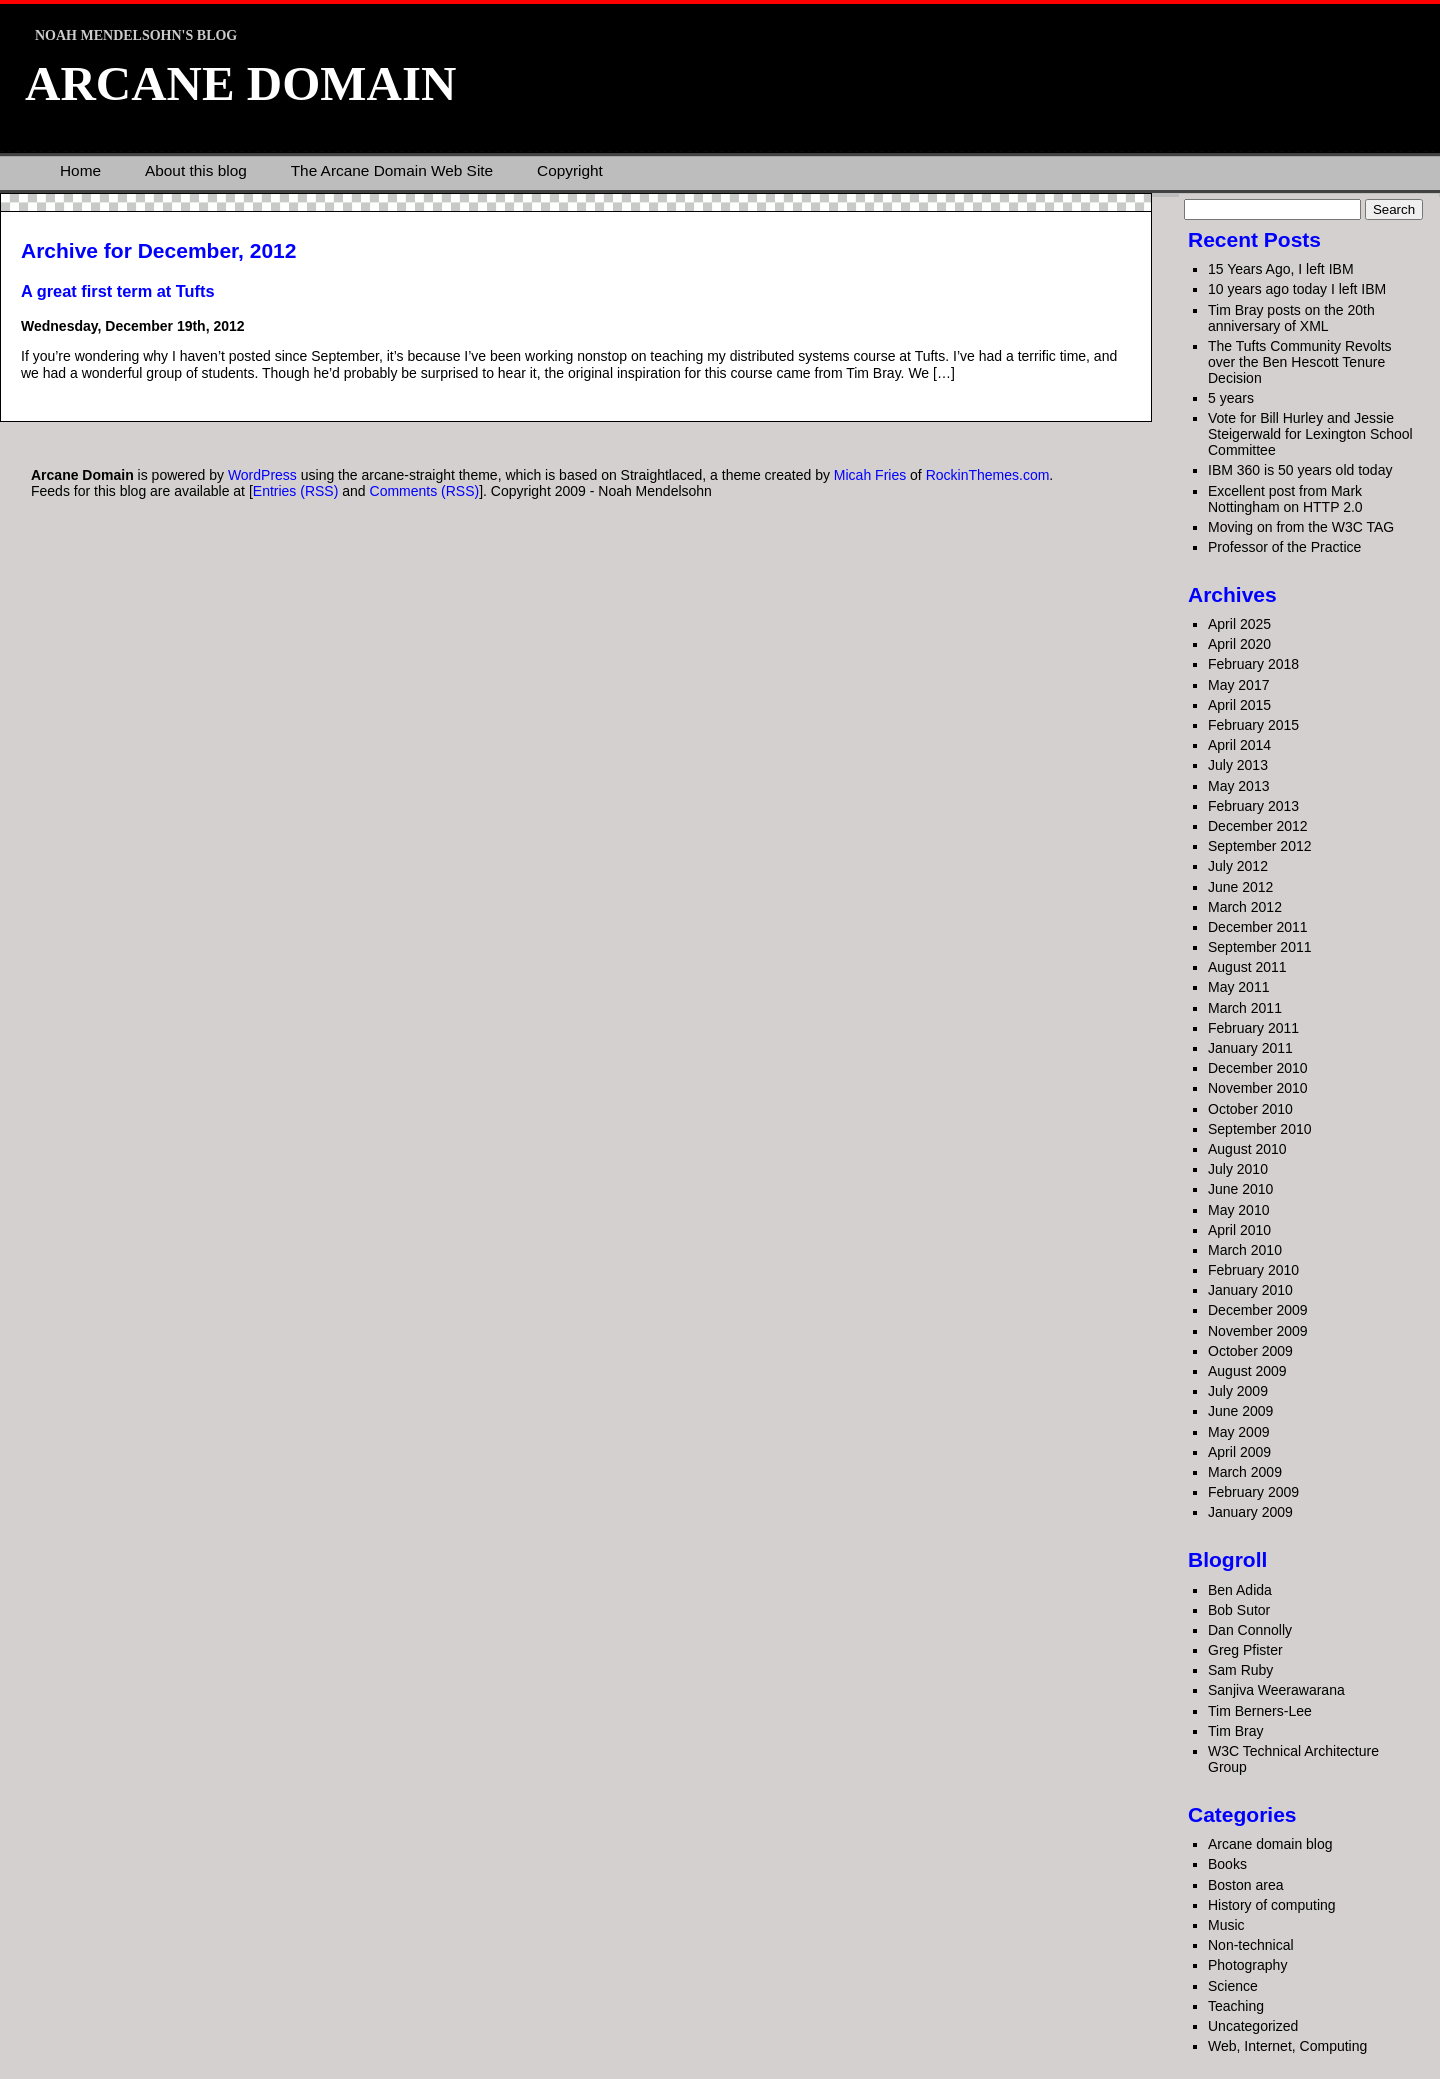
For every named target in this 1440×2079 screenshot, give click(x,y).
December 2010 (1258, 1068)
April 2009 (1239, 1452)
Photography (1247, 1965)
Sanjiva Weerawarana (1276, 1690)
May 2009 (1238, 1432)
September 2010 (1260, 1129)
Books (1227, 1864)
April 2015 (1239, 705)
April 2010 (1239, 1230)
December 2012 (1258, 826)
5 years (1231, 398)
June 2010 (1240, 1189)
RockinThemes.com (988, 475)
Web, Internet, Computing (1287, 2046)
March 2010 (1245, 1250)
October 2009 (1250, 1351)
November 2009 (1258, 1331)
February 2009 (1253, 1492)
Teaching (1236, 2006)
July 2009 (1238, 1391)
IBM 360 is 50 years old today (1300, 470)
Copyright (570, 170)
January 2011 (1250, 1048)
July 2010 (1238, 1169)
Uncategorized (1253, 2026)
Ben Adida (1240, 1590)
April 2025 (1239, 624)
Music (1226, 1925)
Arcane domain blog (1270, 1844)
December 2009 (1258, 1310)
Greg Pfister (1245, 1650)
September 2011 (1260, 947)
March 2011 (1245, 1008)
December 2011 (1258, 927)
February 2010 (1253, 1270)
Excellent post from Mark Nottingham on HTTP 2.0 (1285, 499)
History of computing (1272, 1905)
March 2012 (1245, 907)
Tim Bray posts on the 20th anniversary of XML (1291, 318)
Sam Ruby (1240, 1670)
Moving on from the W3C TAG (1301, 527)
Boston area (1246, 1885)
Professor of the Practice (1284, 547)
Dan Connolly (1250, 1630)
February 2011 (1253, 1028)
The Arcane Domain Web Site (392, 170)
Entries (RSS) (296, 491)
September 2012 (1260, 846)
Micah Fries (872, 475)
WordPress (262, 475)
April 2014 (1239, 745)
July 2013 (1238, 765)
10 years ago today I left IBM (1297, 289)
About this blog (196, 170)
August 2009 (1247, 1371)
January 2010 (1250, 1290)
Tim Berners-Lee (1260, 1711)
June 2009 (1240, 1411)
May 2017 (1238, 685)
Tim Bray (1235, 1731)
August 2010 (1247, 1149)
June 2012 (1240, 887)
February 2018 (1253, 664)
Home (80, 170)
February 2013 (1253, 806)
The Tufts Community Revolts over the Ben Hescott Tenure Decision (1300, 362)
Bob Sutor (1239, 1610)
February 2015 (1253, 725)
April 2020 (1239, 644)
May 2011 (1238, 987)
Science (1233, 1986)
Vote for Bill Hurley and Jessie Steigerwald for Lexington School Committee (1310, 434)
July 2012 (1238, 866)
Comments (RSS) (425, 491)
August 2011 (1247, 967)
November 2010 (1258, 1088)
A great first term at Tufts (118, 291)
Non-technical (1251, 1945)
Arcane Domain (240, 83)
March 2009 (1245, 1472)
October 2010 (1250, 1109)
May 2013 (1238, 786)
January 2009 (1250, 1512)
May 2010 (1238, 1210)
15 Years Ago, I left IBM (1281, 269)
